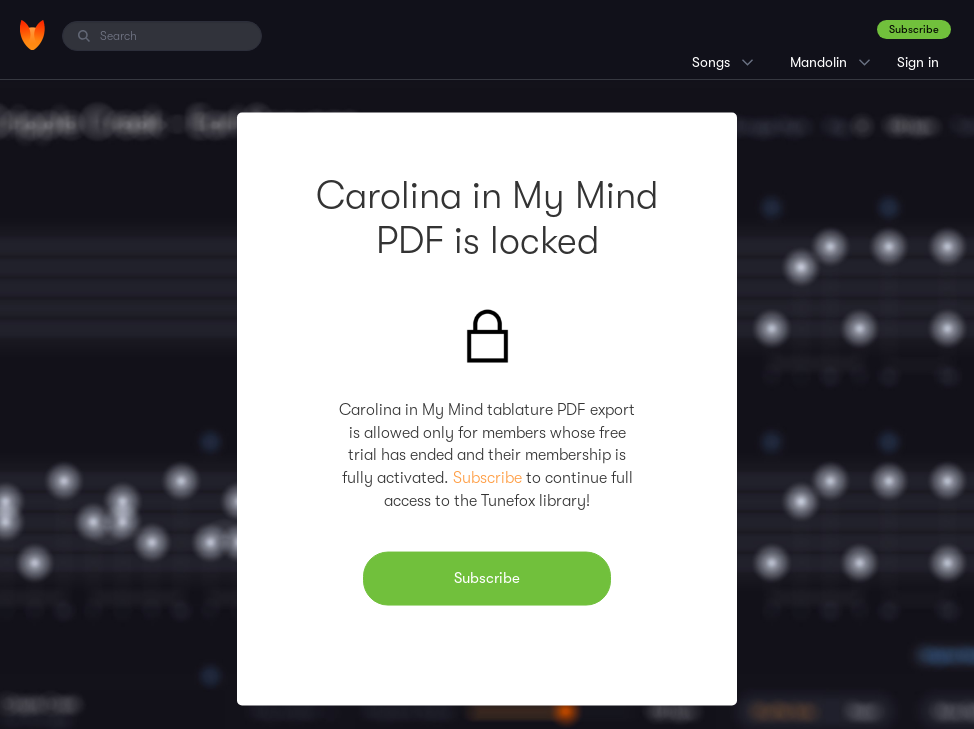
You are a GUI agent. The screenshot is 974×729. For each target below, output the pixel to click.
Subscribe (914, 29)
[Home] (32, 35)
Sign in (918, 62)
